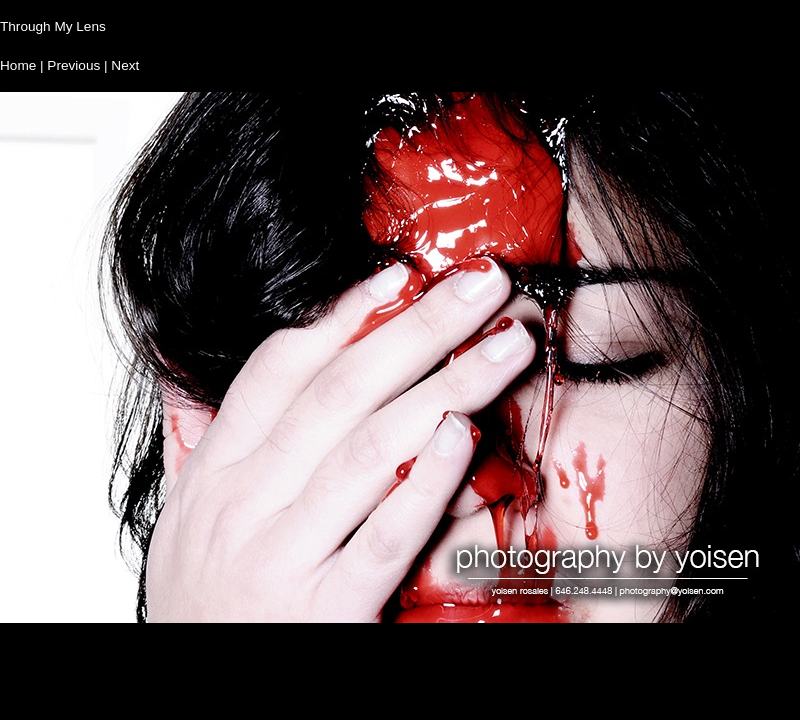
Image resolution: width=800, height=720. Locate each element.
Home (18, 65)
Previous (73, 65)
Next (125, 65)
